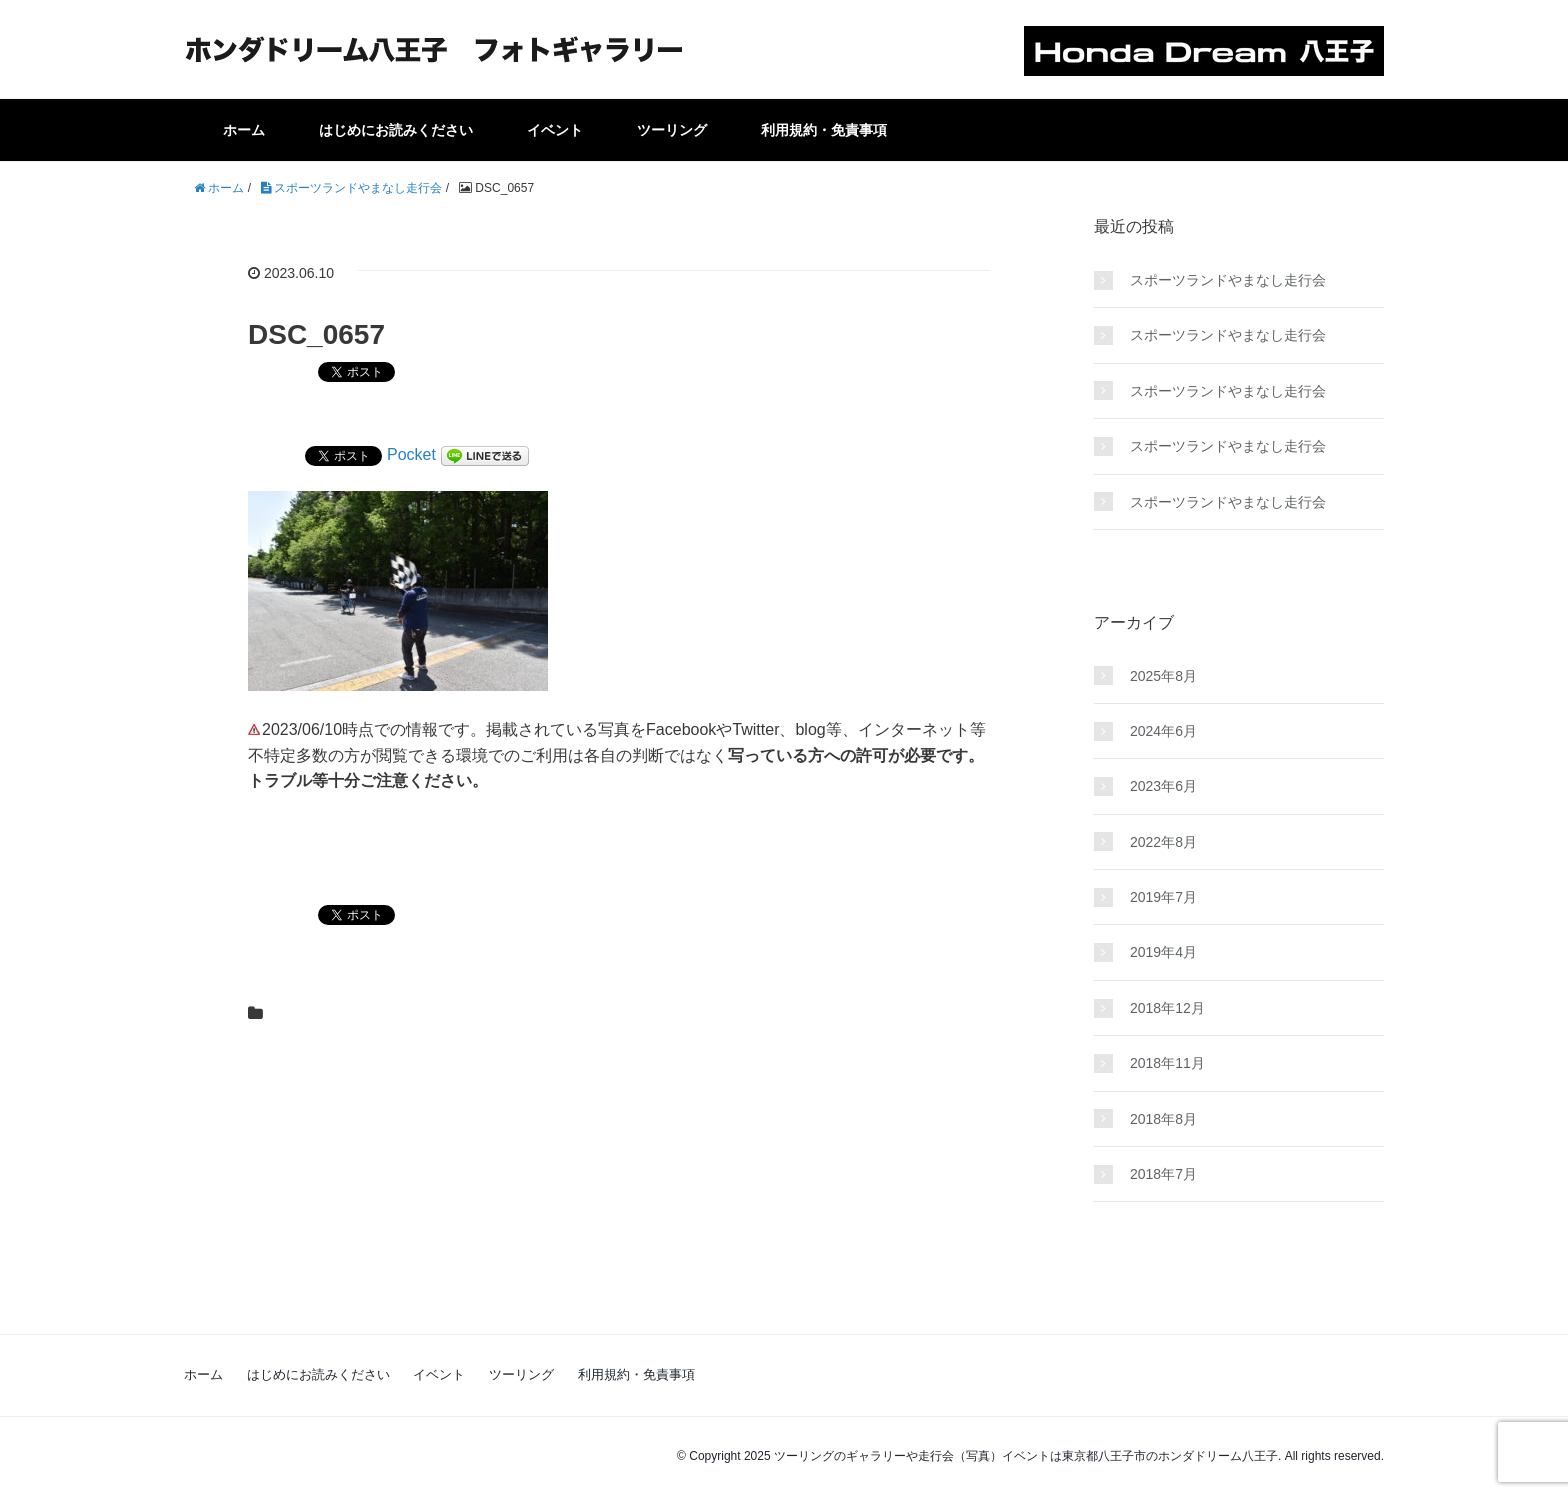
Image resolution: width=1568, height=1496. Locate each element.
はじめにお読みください (396, 130)
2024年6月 (1163, 731)
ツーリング (672, 130)
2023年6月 (1163, 786)
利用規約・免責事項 (824, 130)
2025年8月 (1163, 676)
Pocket (411, 454)
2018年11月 (1167, 1063)
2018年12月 (1167, 1008)
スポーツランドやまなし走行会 (1228, 280)
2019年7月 (1163, 897)
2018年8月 (1163, 1119)
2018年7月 (1163, 1174)
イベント (555, 130)
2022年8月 (1163, 842)
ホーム (244, 130)
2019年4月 (1163, 952)
